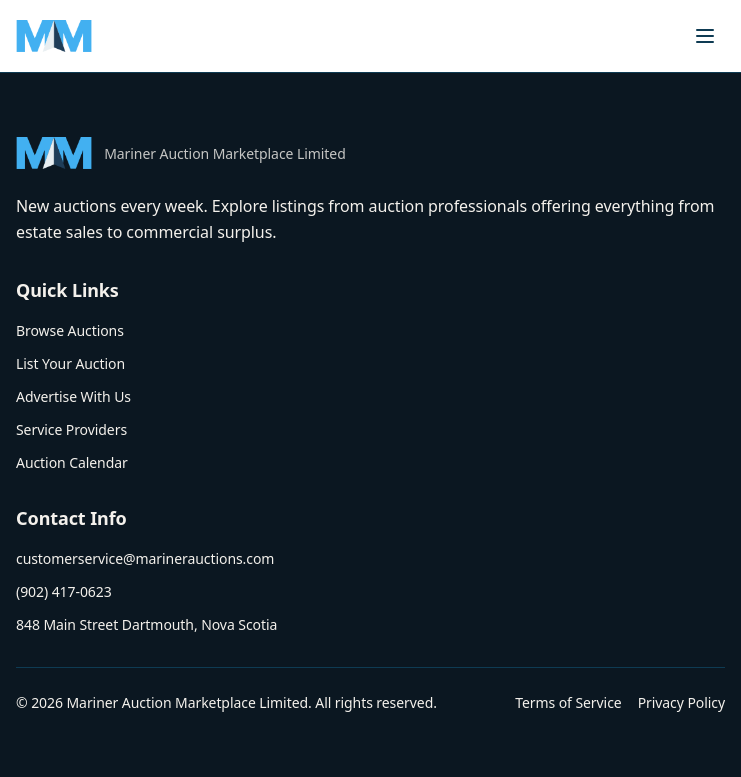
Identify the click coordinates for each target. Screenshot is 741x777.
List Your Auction (70, 363)
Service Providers (71, 429)
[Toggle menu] (705, 36)
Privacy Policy (681, 702)
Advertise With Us (73, 396)
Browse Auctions (70, 330)
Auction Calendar (72, 462)
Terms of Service (568, 702)
